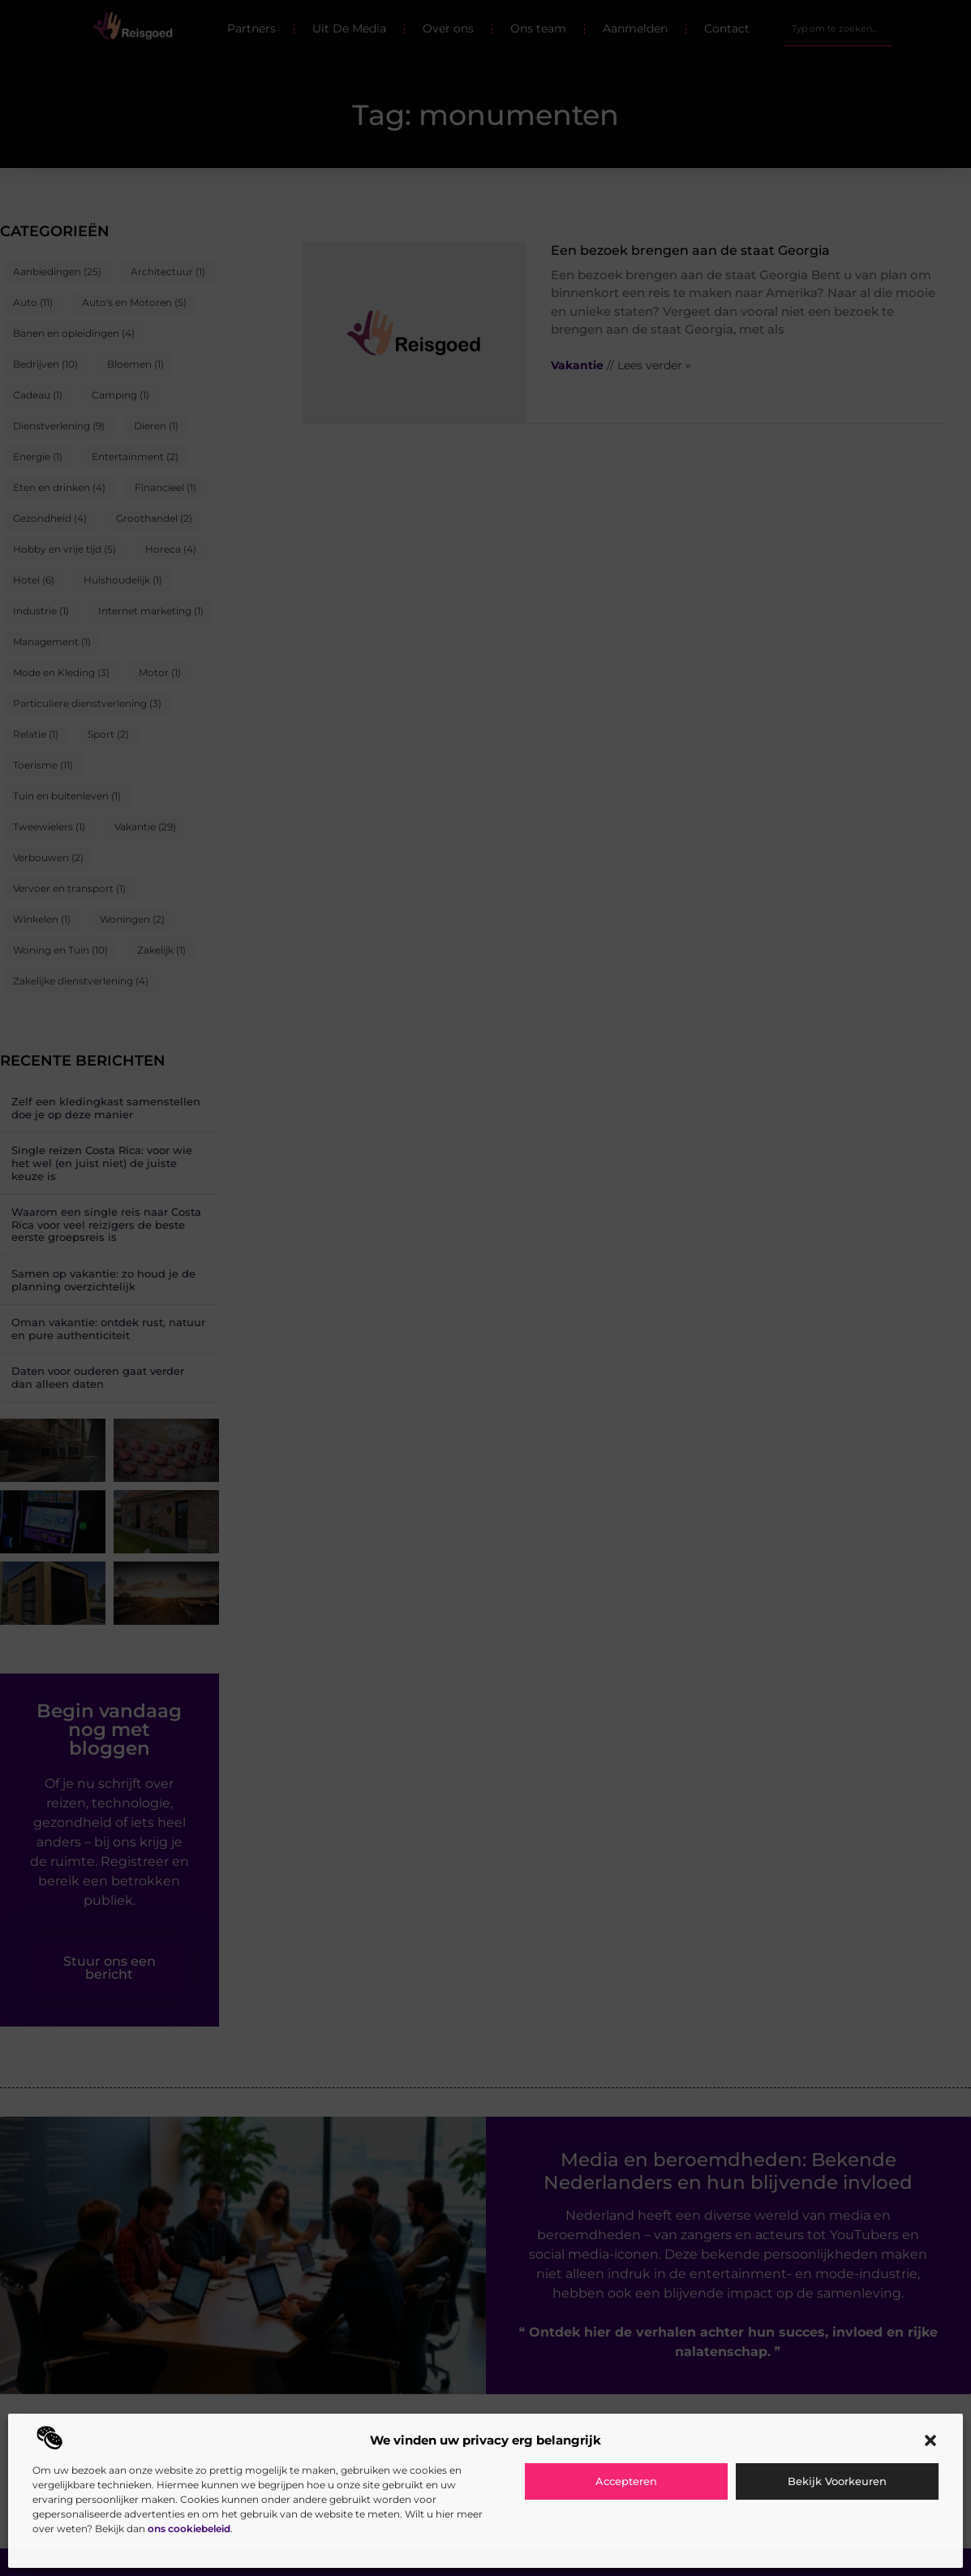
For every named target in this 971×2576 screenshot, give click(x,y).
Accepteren (626, 2481)
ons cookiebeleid (189, 2528)
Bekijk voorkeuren (837, 2481)
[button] (930, 2440)
